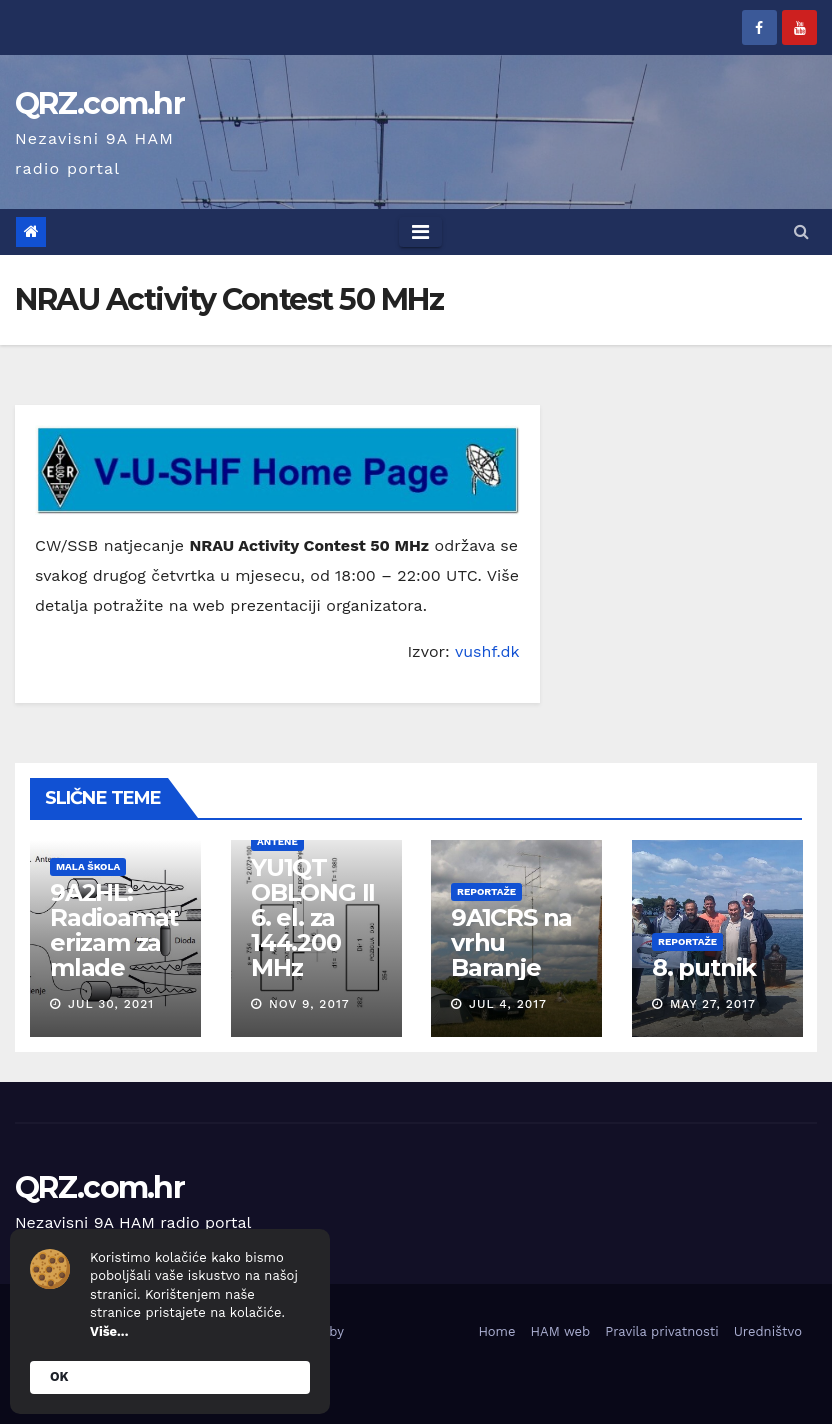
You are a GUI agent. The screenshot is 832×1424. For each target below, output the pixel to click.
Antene (276, 841)
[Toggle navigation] (420, 232)
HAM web (561, 1331)
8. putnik (703, 967)
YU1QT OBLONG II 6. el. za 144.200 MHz (312, 917)
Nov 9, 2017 (308, 1004)
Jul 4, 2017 (508, 1004)
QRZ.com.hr (99, 103)
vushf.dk (487, 651)
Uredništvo (768, 1331)
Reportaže (486, 891)
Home (496, 1331)
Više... (109, 1331)
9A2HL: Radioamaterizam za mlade (114, 930)
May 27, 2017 (712, 1004)
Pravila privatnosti (662, 1331)
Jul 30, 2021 (111, 1004)
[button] (801, 231)
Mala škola (88, 866)
